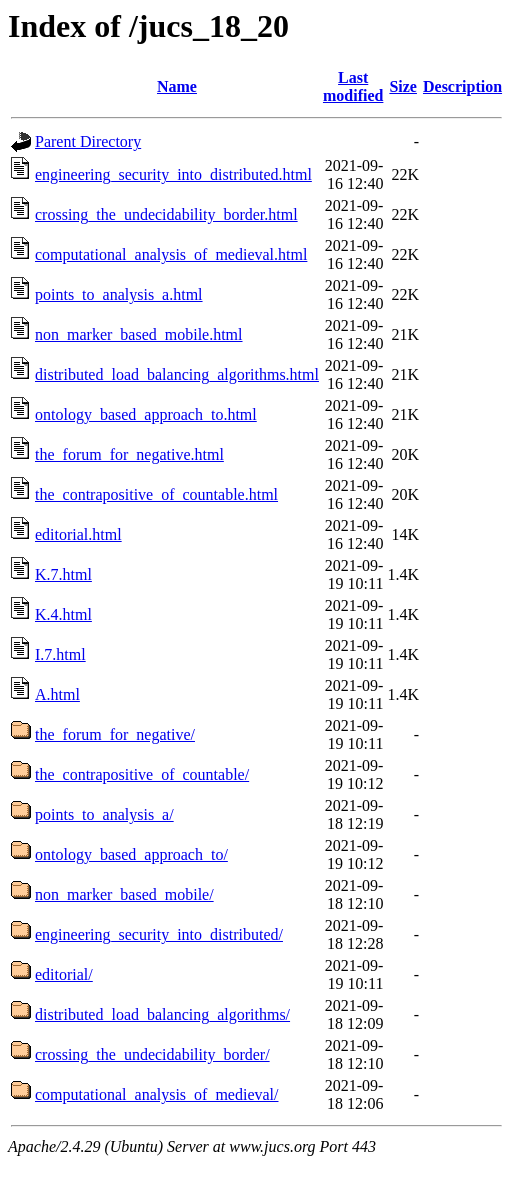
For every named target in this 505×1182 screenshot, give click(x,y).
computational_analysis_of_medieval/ (157, 1094)
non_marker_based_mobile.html (139, 334)
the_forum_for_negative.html (129, 454)
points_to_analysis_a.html (119, 294)
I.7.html (60, 654)
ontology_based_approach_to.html (146, 414)
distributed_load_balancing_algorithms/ (162, 1014)
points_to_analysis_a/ (104, 814)
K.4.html (63, 614)
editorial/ (64, 974)
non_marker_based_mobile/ (124, 894)
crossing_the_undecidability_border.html (166, 214)
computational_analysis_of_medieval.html (171, 254)
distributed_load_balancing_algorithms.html (177, 374)
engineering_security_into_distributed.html (173, 174)
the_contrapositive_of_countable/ (142, 774)
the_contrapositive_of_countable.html (156, 494)
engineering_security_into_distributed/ (159, 934)
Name (177, 86)
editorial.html (78, 534)
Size (403, 86)
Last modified (353, 86)
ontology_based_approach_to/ (131, 854)
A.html (57, 694)
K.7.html (63, 574)
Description (462, 86)
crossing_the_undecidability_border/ (152, 1054)
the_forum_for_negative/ (115, 734)
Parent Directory (88, 141)
